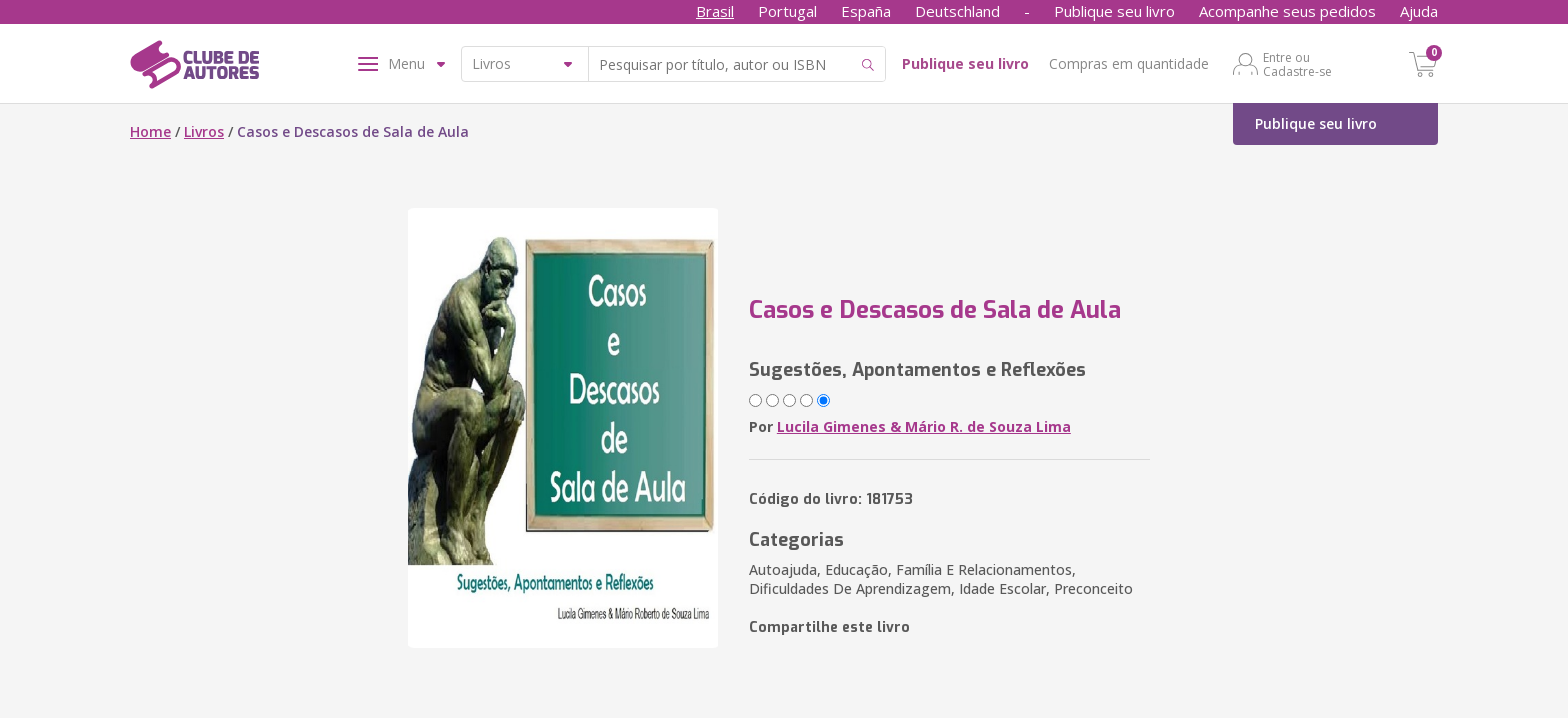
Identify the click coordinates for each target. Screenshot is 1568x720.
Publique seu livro (1114, 11)
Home (150, 131)
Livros (204, 131)
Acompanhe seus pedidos (1287, 11)
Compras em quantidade (1129, 63)
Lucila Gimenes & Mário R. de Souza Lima (924, 426)
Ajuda (1419, 11)
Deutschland (957, 11)
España (866, 11)
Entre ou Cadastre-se (1297, 64)
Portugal (787, 11)
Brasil (715, 11)
